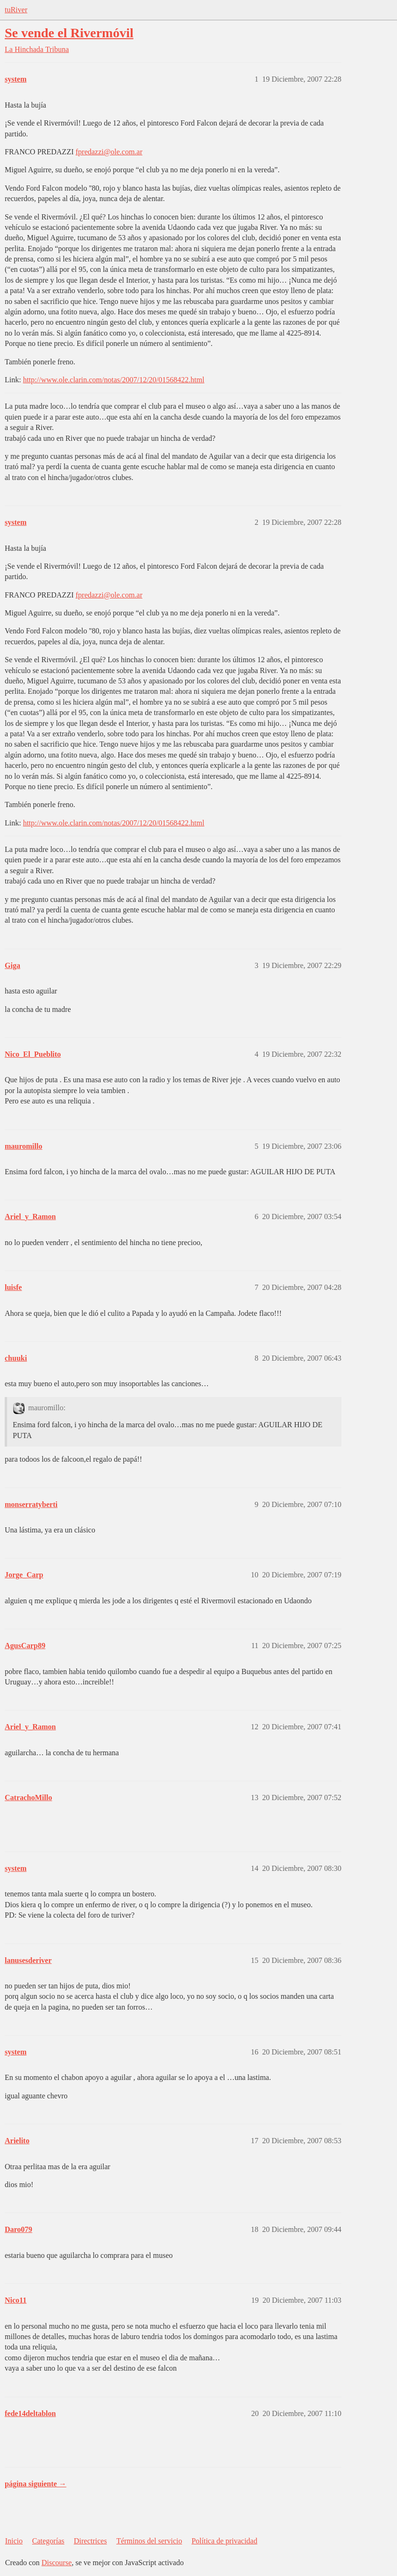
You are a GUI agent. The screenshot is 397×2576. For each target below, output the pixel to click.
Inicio (14, 2541)
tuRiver (16, 10)
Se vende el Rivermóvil (69, 32)
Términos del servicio (149, 2541)
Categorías (48, 2541)
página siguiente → (35, 2484)
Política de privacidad (224, 2541)
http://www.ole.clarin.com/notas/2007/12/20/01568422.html (114, 380)
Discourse (56, 2563)
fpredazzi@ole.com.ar (108, 152)
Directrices (90, 2541)
